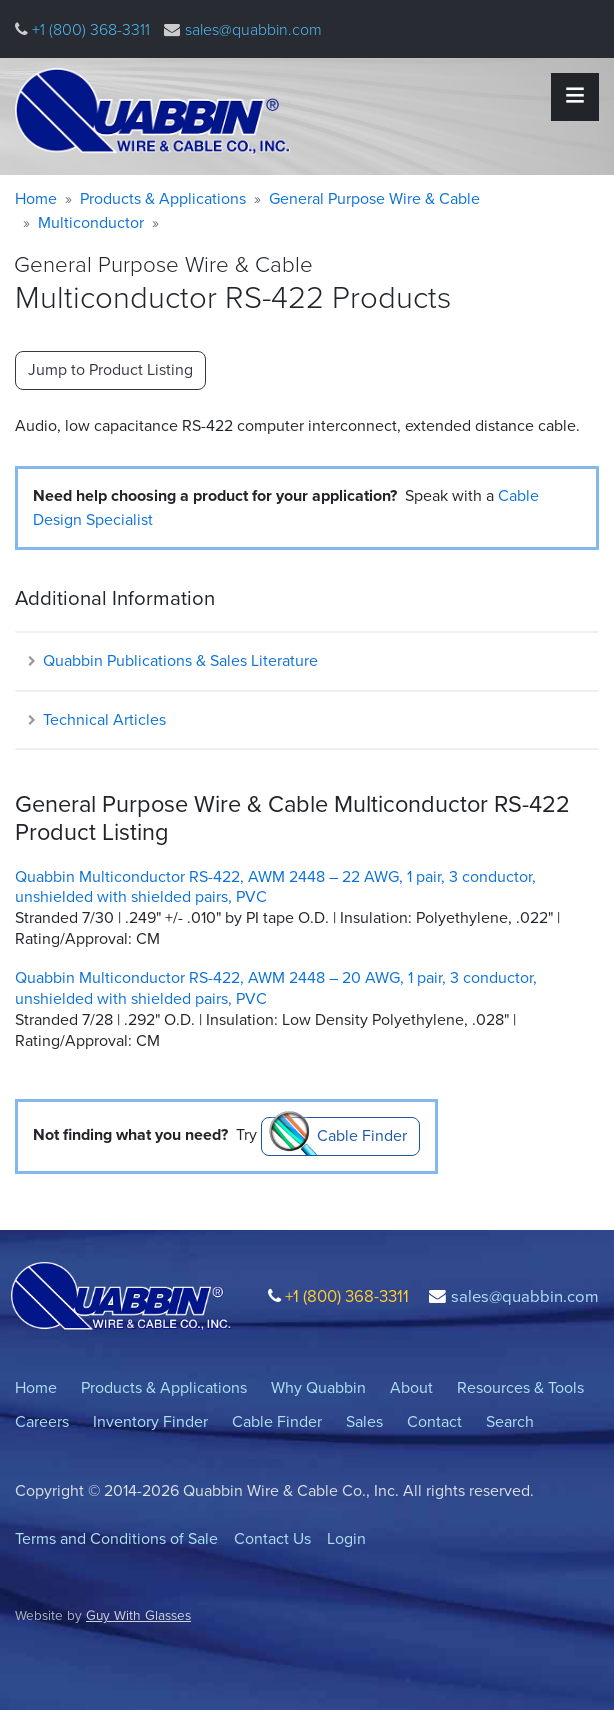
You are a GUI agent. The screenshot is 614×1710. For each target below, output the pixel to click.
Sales (364, 1421)
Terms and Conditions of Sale (116, 1538)
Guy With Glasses (138, 1615)
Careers (42, 1421)
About (411, 1387)
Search (510, 1421)
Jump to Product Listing (110, 369)
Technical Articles (96, 719)
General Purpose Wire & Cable (374, 198)
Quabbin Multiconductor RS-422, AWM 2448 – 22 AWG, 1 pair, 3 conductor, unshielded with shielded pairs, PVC (275, 887)
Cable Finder (362, 1135)
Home (36, 198)
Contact (434, 1421)
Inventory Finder (150, 1421)
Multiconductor (91, 222)
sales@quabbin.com (253, 29)
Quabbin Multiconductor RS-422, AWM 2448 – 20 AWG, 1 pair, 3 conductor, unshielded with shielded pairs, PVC (276, 988)
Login (346, 1538)
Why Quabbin (318, 1387)
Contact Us (272, 1538)
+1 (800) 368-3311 (89, 29)
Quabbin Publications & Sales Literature (172, 660)
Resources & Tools (520, 1387)
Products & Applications (163, 198)
